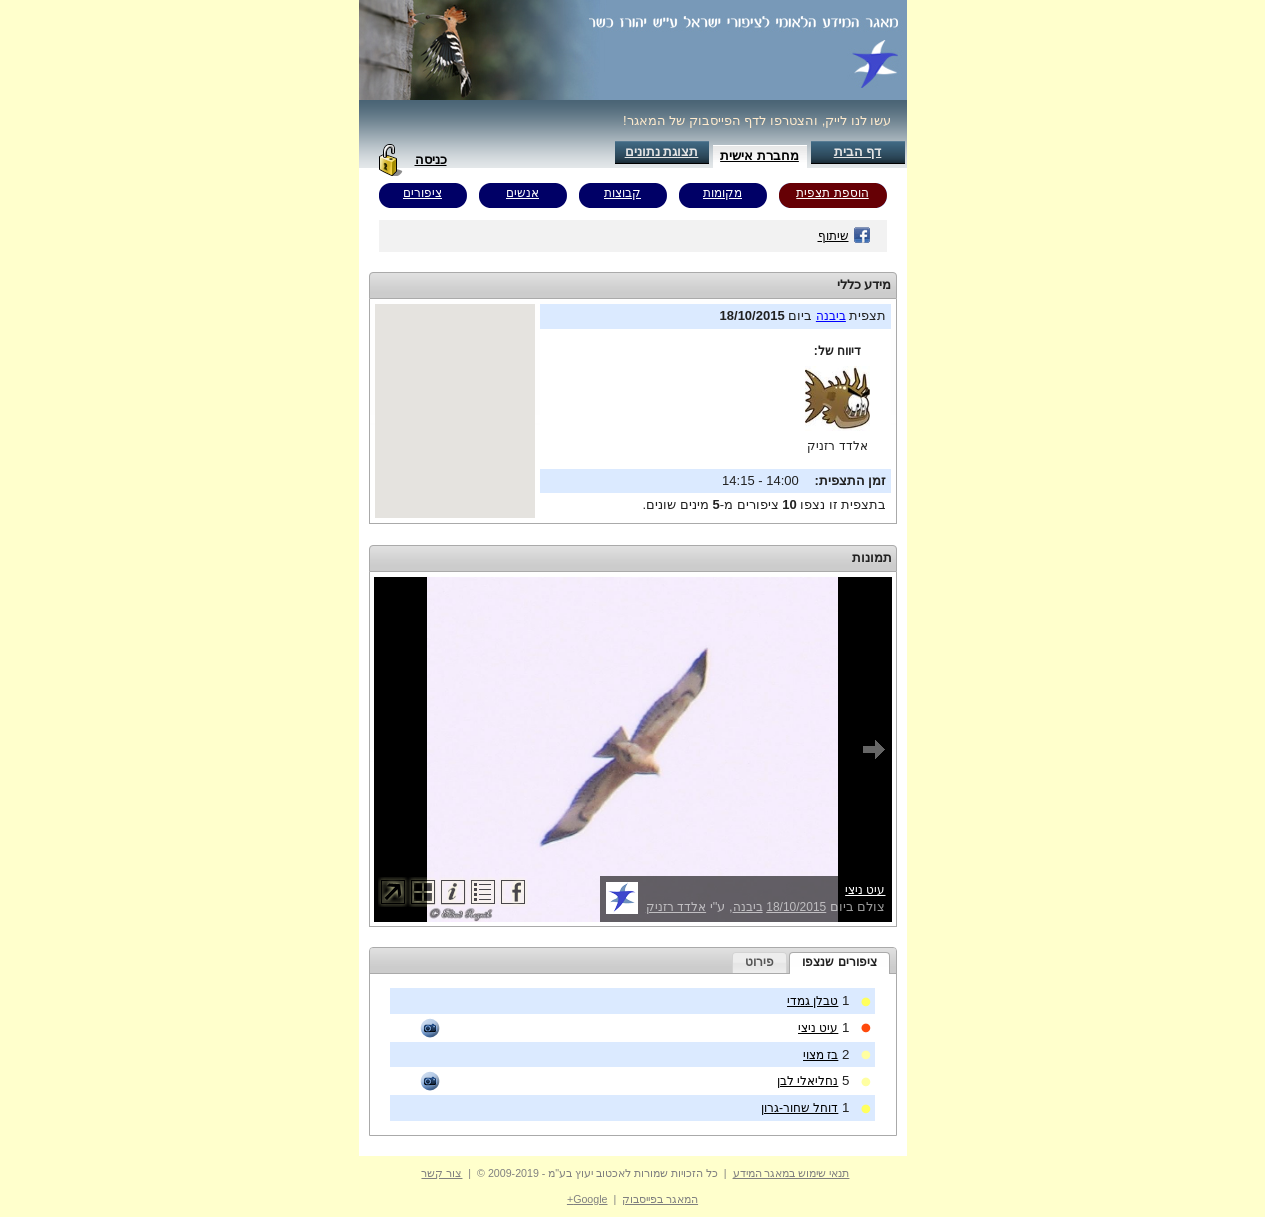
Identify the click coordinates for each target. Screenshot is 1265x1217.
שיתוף (844, 236)
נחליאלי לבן (807, 1081)
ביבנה (831, 316)
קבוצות (622, 193)
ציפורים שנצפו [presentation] (839, 962)
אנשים (522, 193)
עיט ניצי (865, 890)
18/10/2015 (796, 907)
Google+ (587, 1199)
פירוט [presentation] (759, 962)
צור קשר (441, 1173)
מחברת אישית (759, 155)
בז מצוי (820, 1055)
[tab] (839, 963)
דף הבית (858, 151)
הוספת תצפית (832, 193)
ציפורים (422, 193)
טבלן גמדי (812, 1001)
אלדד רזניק (837, 446)
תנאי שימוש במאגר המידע (791, 1173)
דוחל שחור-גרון (799, 1108)
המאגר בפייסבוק (660, 1199)
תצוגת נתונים (662, 151)
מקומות (722, 193)
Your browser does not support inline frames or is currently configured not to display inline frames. (455, 411)
